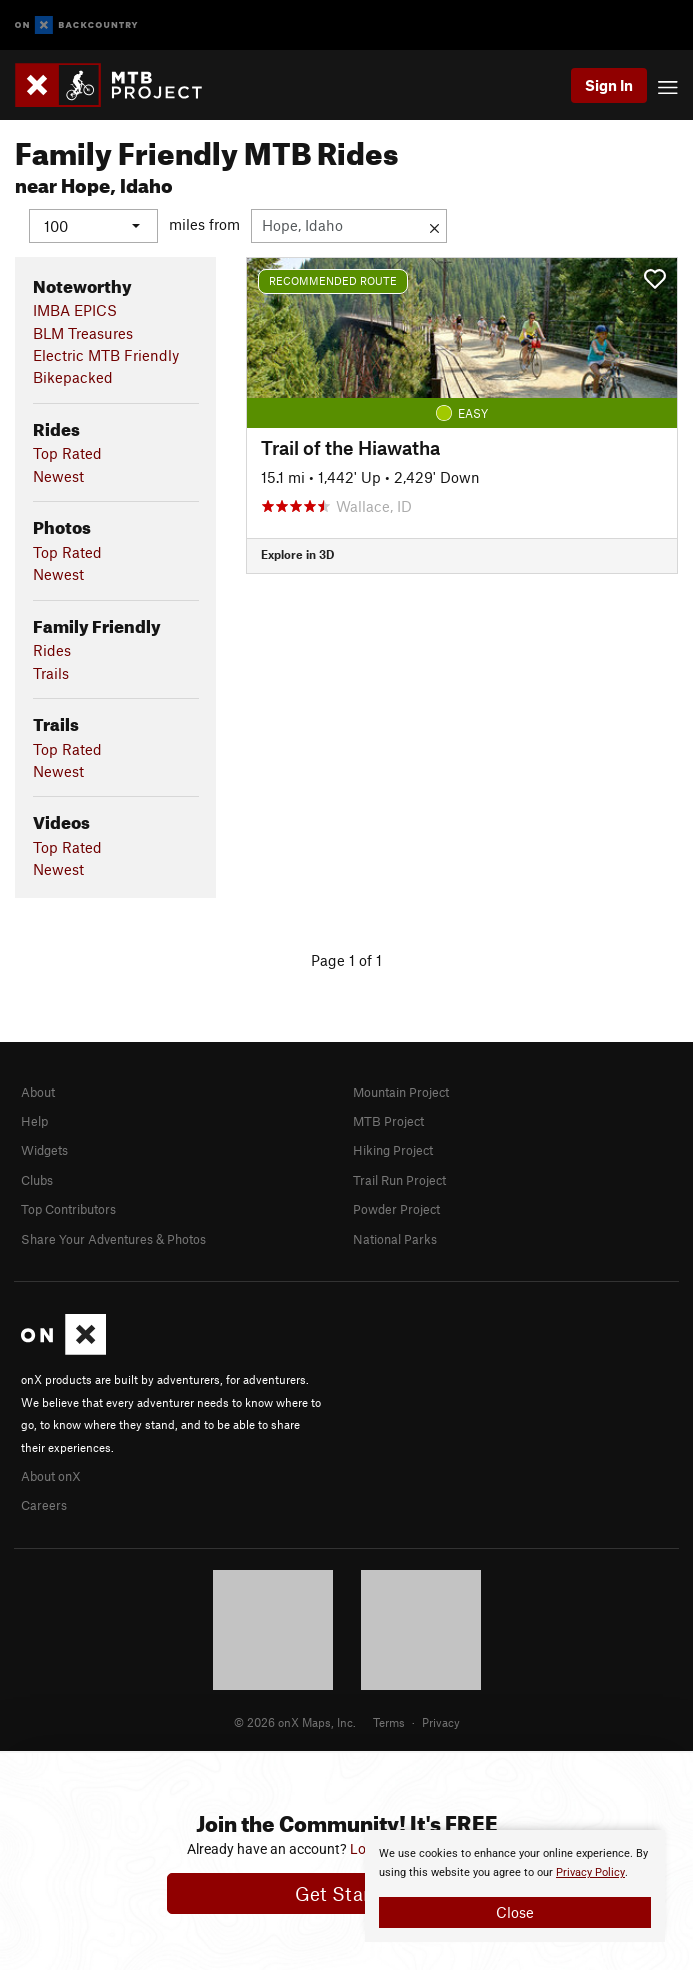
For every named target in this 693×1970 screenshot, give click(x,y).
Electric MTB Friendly (106, 355)
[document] (515, 1886)
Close (515, 1912)
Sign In (609, 85)
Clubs (37, 1179)
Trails (51, 672)
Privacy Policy (590, 1872)
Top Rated (67, 453)
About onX (51, 1475)
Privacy (441, 1722)
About (38, 1091)
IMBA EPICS (75, 310)
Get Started (346, 1893)
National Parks (395, 1238)
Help (34, 1121)
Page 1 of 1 (346, 959)
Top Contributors (68, 1209)
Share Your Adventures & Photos (113, 1238)
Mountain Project (401, 1091)
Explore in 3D (297, 554)
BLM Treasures (83, 332)
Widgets (44, 1150)
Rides (52, 650)
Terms (389, 1722)
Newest (58, 475)
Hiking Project (393, 1150)
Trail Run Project (399, 1179)
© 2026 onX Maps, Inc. (295, 1722)
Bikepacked (73, 377)
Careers (44, 1505)
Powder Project (396, 1209)
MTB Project (388, 1121)
